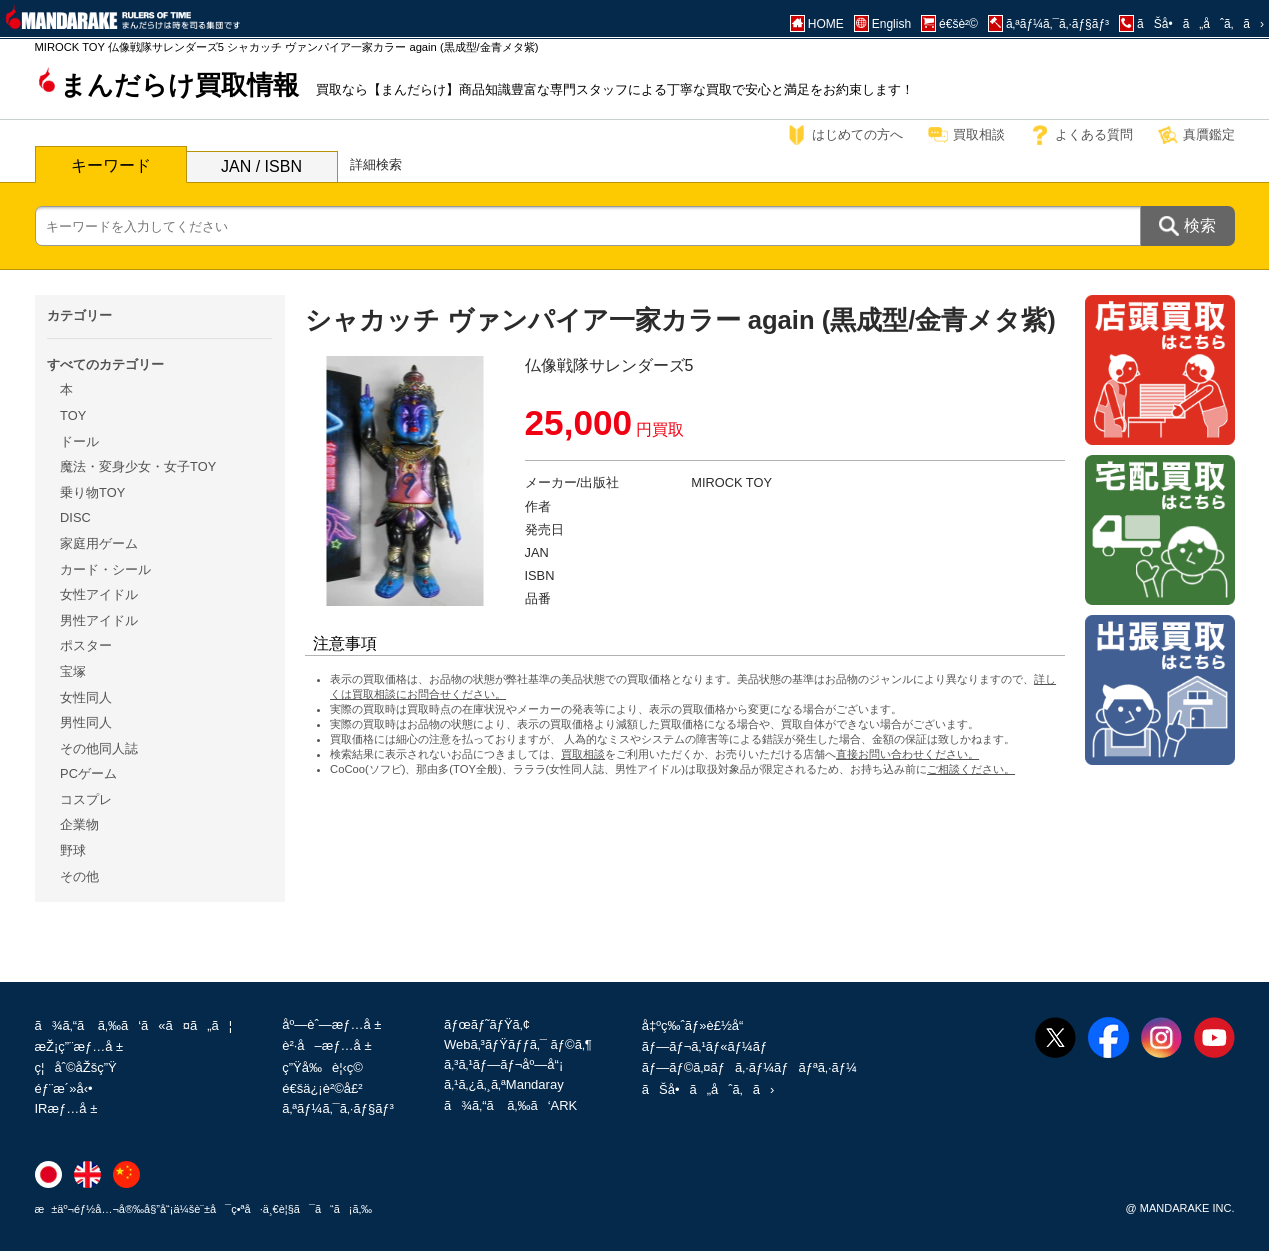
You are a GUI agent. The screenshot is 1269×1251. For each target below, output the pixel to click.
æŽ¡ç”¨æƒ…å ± (79, 1046)
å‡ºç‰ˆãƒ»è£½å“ (698, 1025)
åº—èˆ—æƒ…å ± (331, 1024)
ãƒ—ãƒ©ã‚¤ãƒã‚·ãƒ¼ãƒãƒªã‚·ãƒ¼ (749, 1067)
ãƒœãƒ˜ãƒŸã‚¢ (487, 1024)
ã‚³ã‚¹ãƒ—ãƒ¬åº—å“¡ (503, 1064)
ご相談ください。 (971, 769)
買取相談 (979, 134)
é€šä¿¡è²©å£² (322, 1088)
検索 (1200, 225)
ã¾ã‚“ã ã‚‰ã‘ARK (510, 1105)
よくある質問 (1094, 134)
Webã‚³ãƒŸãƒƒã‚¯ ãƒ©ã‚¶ (518, 1044)
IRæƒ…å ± (66, 1108)
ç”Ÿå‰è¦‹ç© (327, 1067)
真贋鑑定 (1209, 134)
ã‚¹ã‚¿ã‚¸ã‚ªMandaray (504, 1084)
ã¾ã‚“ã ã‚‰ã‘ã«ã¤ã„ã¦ (134, 1025)
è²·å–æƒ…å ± (326, 1045)
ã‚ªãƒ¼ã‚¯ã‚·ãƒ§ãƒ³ (338, 1108)
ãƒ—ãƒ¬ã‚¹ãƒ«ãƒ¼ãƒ (706, 1046)
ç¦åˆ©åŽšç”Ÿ (76, 1067)
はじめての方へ (857, 134)
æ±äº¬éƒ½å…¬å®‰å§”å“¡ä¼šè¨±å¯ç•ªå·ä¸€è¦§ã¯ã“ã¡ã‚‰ (204, 1209)
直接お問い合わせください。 (907, 754)
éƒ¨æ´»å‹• (64, 1088)
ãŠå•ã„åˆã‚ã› (708, 1089)
